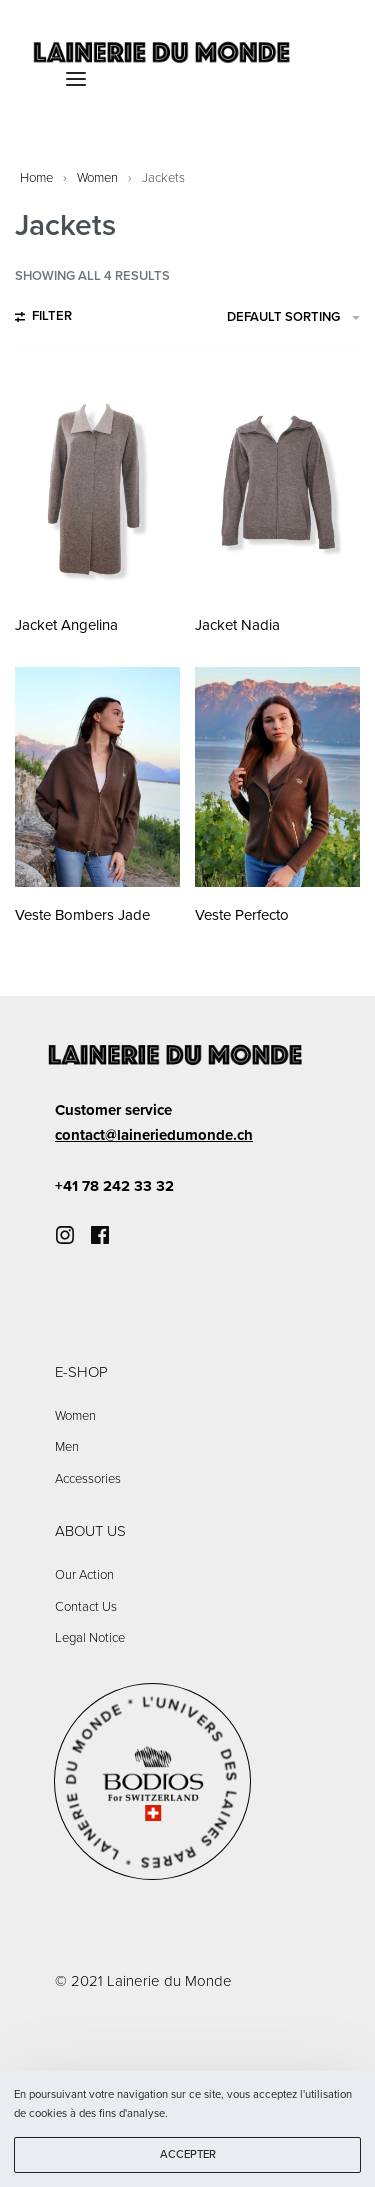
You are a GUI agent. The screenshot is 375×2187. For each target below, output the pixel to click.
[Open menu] (76, 79)
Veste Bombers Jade (82, 915)
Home (36, 178)
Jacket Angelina (66, 625)
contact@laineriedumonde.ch (154, 1135)
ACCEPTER (188, 2154)
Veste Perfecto (242, 915)
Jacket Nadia (237, 625)
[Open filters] (43, 319)
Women (97, 178)
